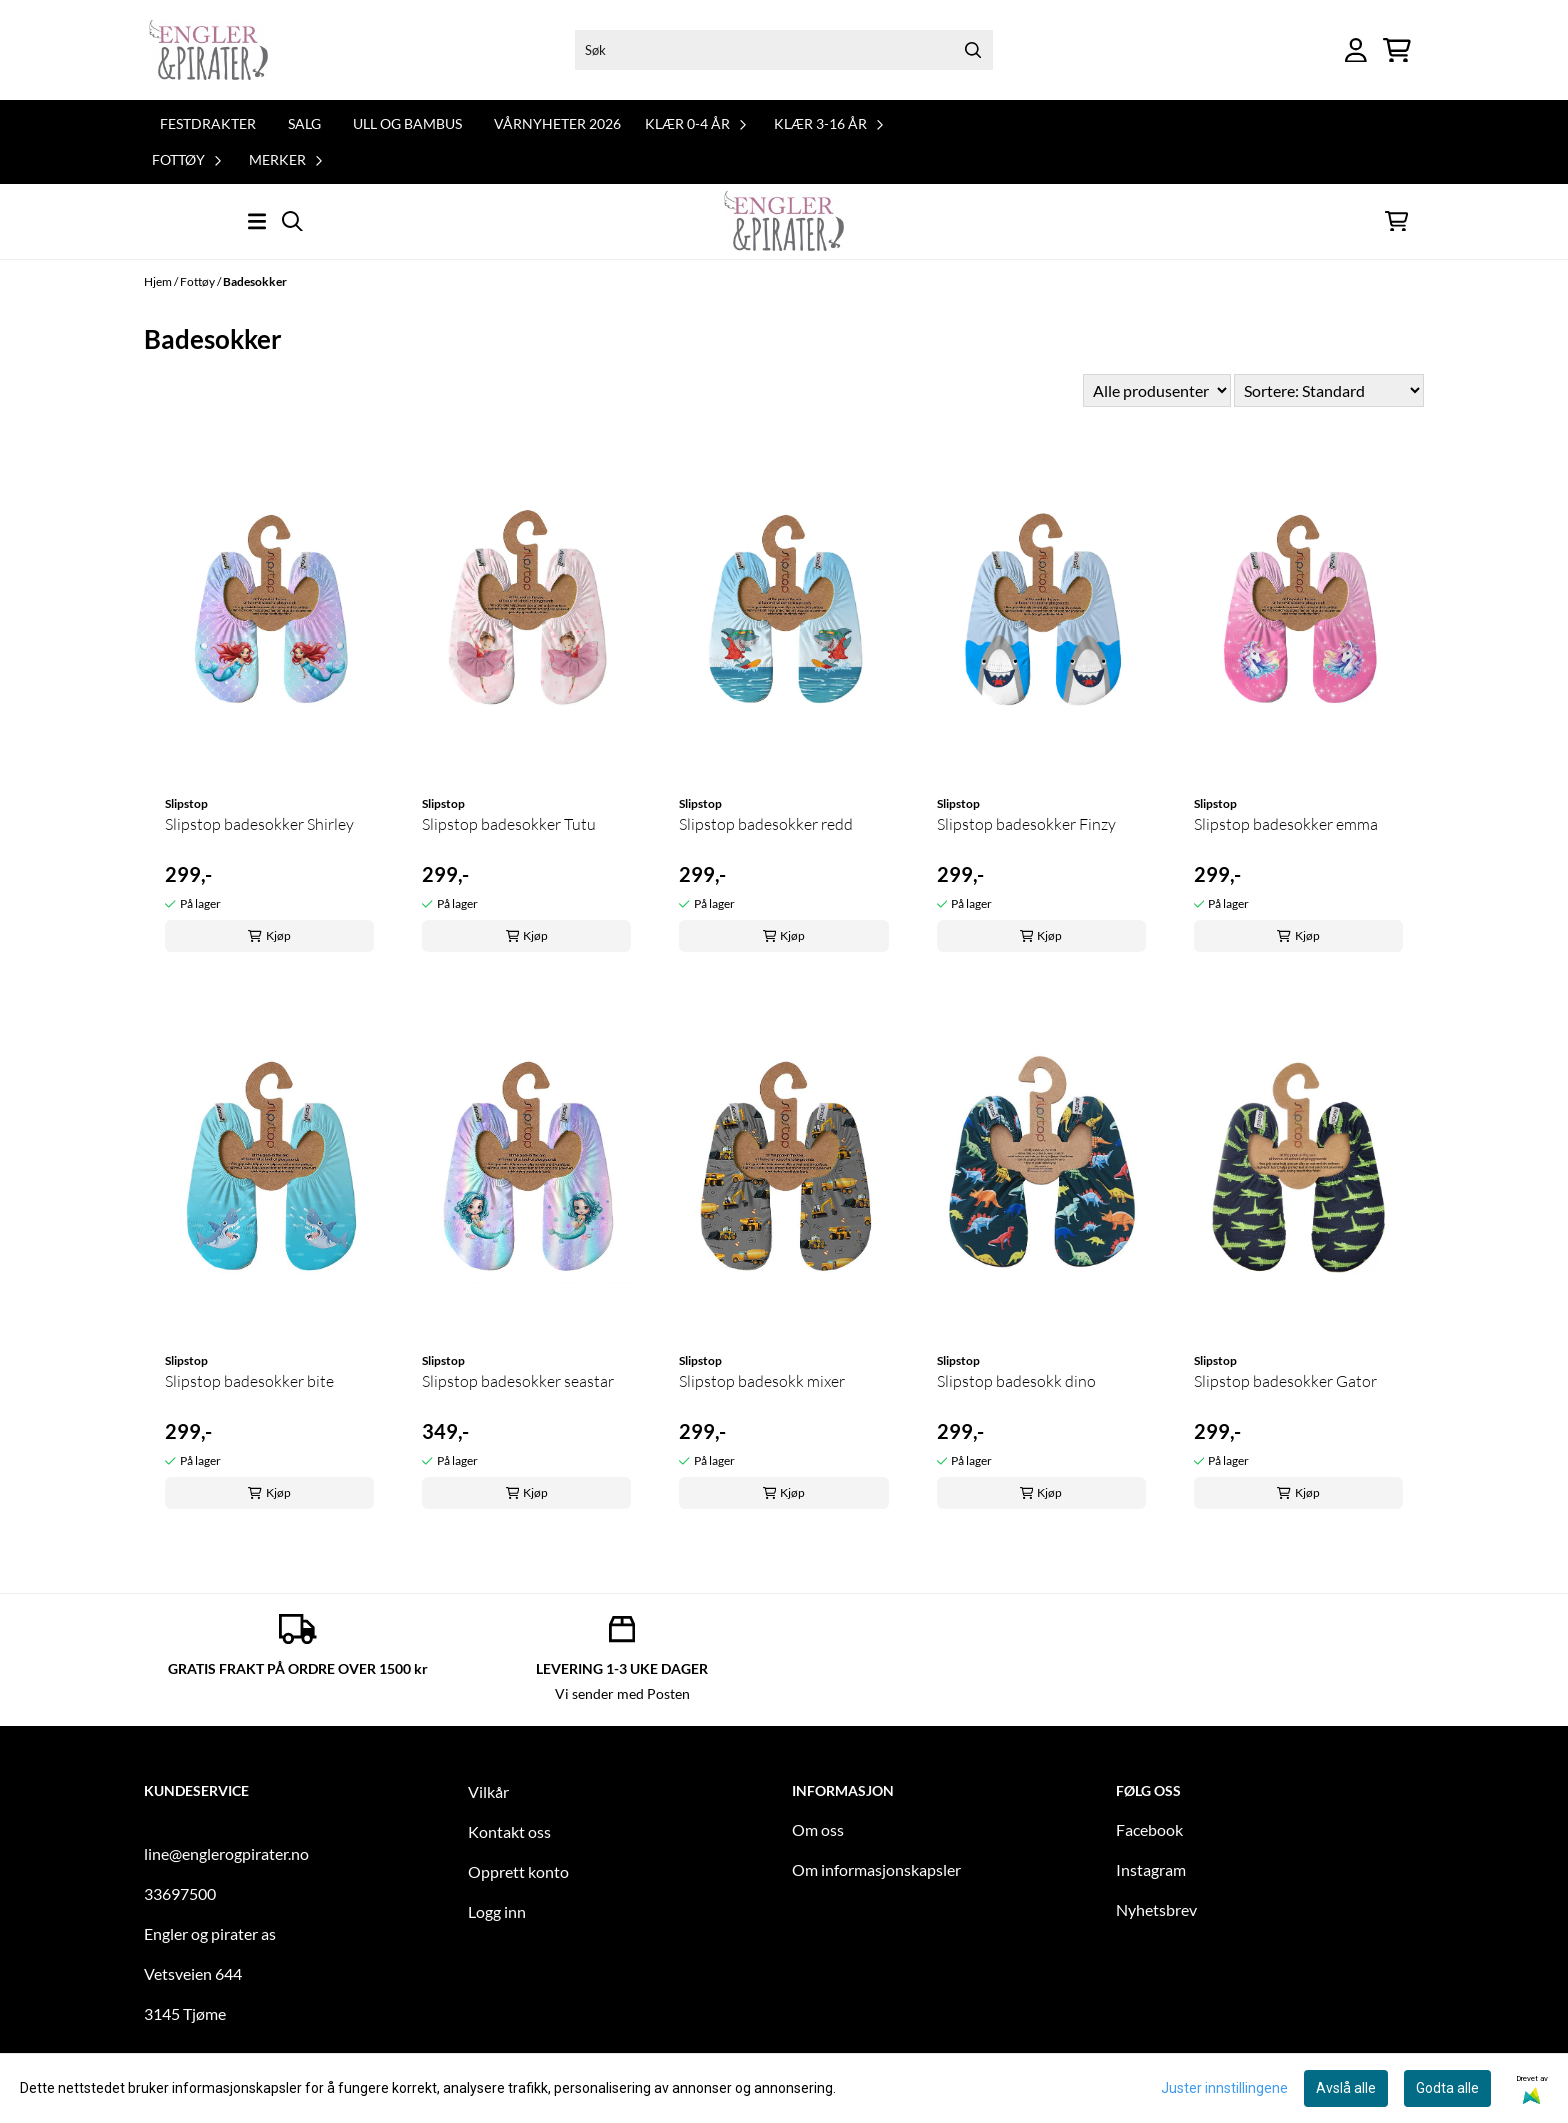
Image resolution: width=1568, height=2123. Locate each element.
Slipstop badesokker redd (766, 824)
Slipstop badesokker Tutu (509, 824)
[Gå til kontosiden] (1356, 50)
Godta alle (1447, 2088)
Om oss (818, 1829)
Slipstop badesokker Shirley (259, 824)
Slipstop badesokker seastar (518, 1381)
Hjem (159, 281)
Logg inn (497, 1911)
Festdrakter (208, 123)
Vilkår (488, 1791)
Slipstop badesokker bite (249, 1381)
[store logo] (208, 50)
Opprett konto (518, 1871)
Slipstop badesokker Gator (1285, 1381)
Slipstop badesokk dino (1016, 1381)
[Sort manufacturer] (1157, 390)
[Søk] (784, 50)
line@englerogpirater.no (226, 1853)
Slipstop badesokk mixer (762, 1381)
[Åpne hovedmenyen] (257, 221)
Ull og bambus (407, 123)
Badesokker (255, 281)
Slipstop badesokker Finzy (1026, 824)
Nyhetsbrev (1156, 1909)
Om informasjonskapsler (876, 1869)
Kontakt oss (509, 1831)
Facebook (1149, 1829)
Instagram (1151, 1869)
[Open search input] (292, 221)
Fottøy (198, 281)
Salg (304, 123)
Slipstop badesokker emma (1286, 824)
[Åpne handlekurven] (1397, 50)
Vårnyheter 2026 (557, 123)
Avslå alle (1346, 2088)
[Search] (973, 50)
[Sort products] (1329, 390)
